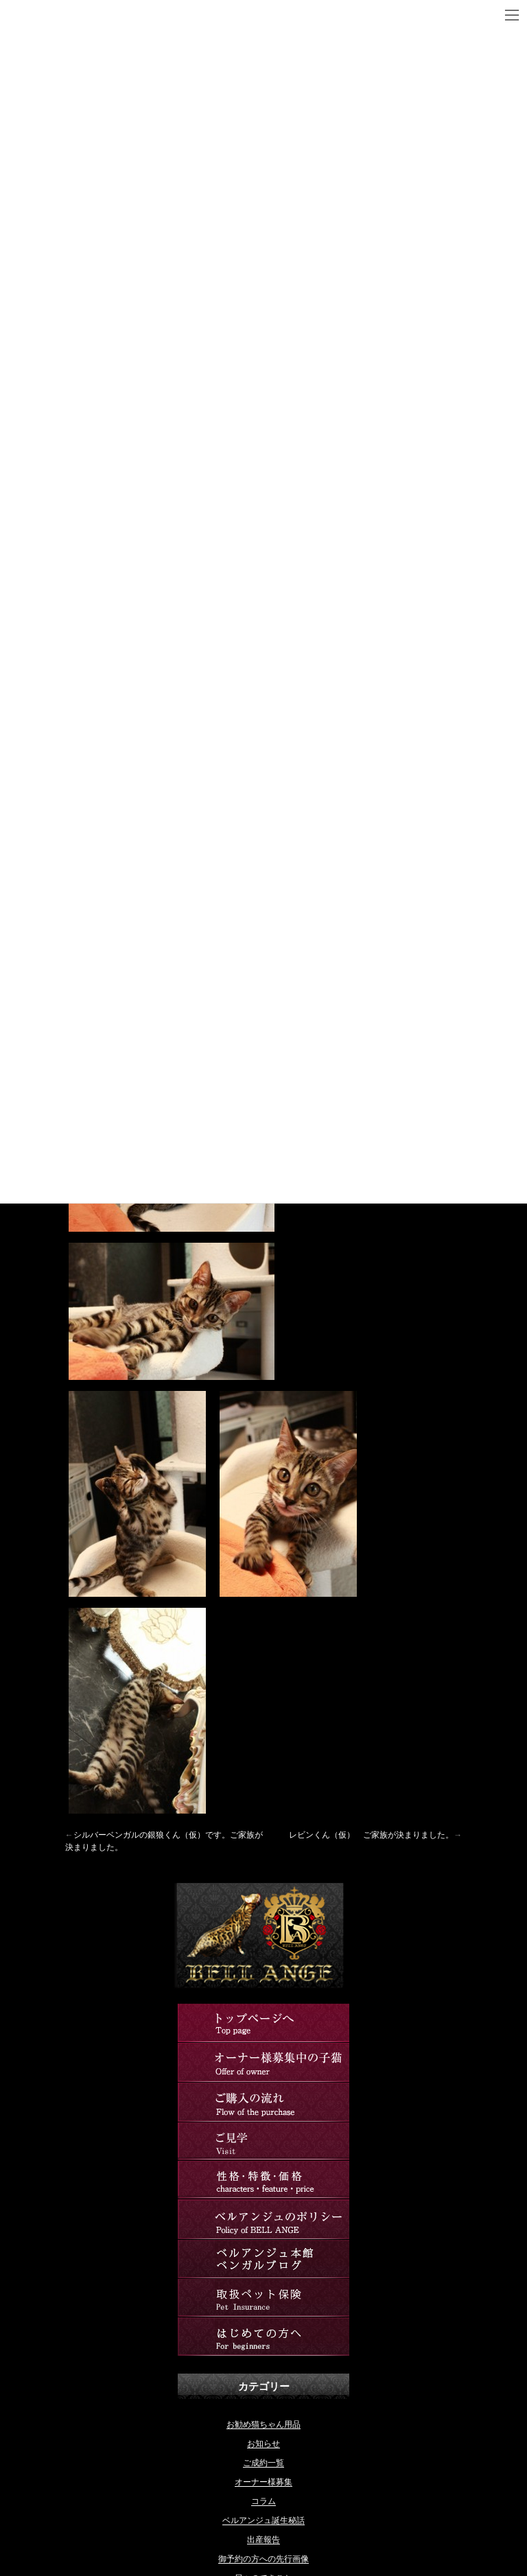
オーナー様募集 (263, 2482)
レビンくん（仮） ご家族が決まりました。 (371, 1835)
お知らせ (263, 2443)
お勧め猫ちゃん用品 (263, 2424)
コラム (263, 2501)
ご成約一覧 (263, 2463)
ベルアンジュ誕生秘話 (263, 2520)
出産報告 (263, 2539)
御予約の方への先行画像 (263, 2559)
